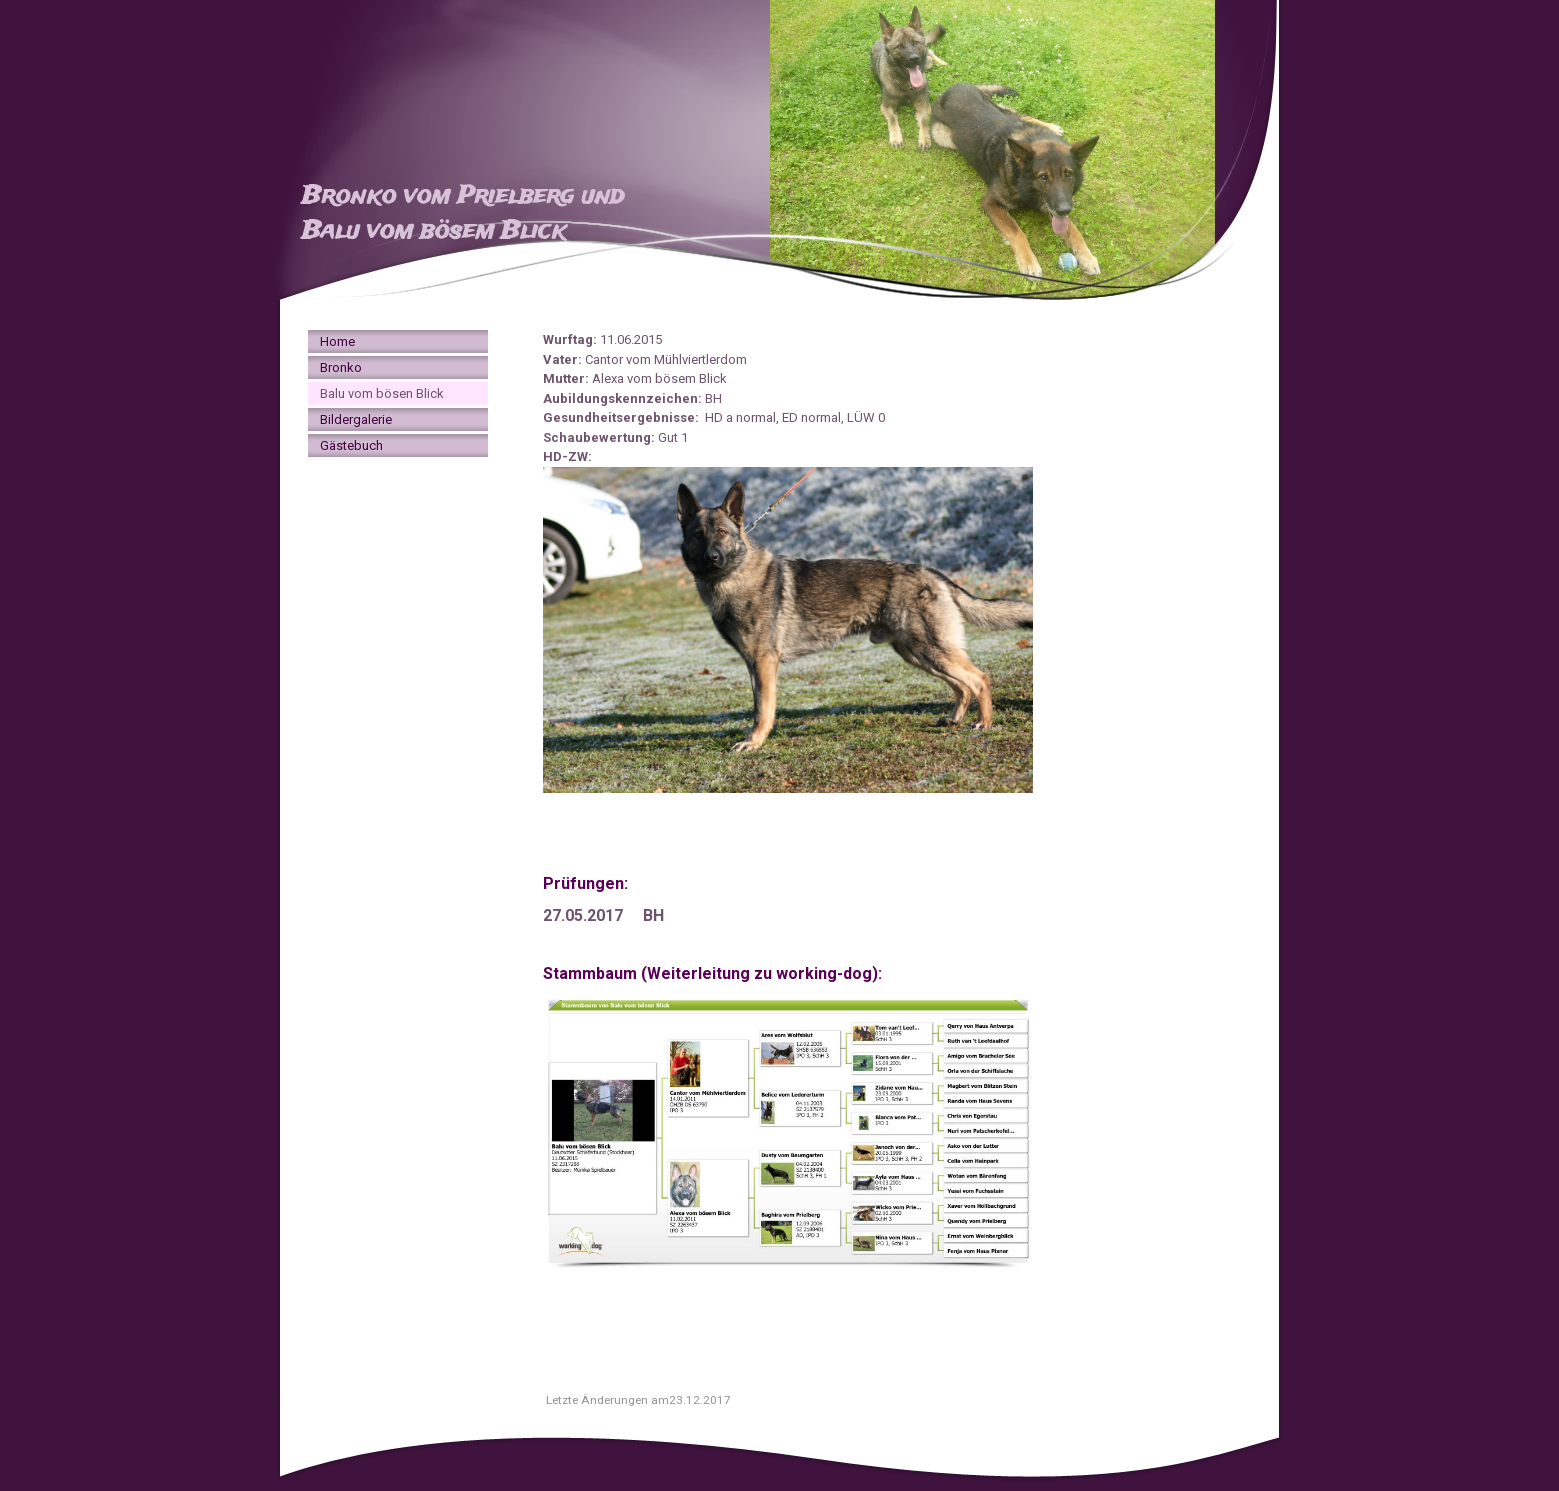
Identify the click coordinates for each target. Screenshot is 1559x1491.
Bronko (341, 367)
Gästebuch (351, 445)
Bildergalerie (356, 419)
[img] (779, 150)
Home (337, 341)
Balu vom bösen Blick (382, 393)
